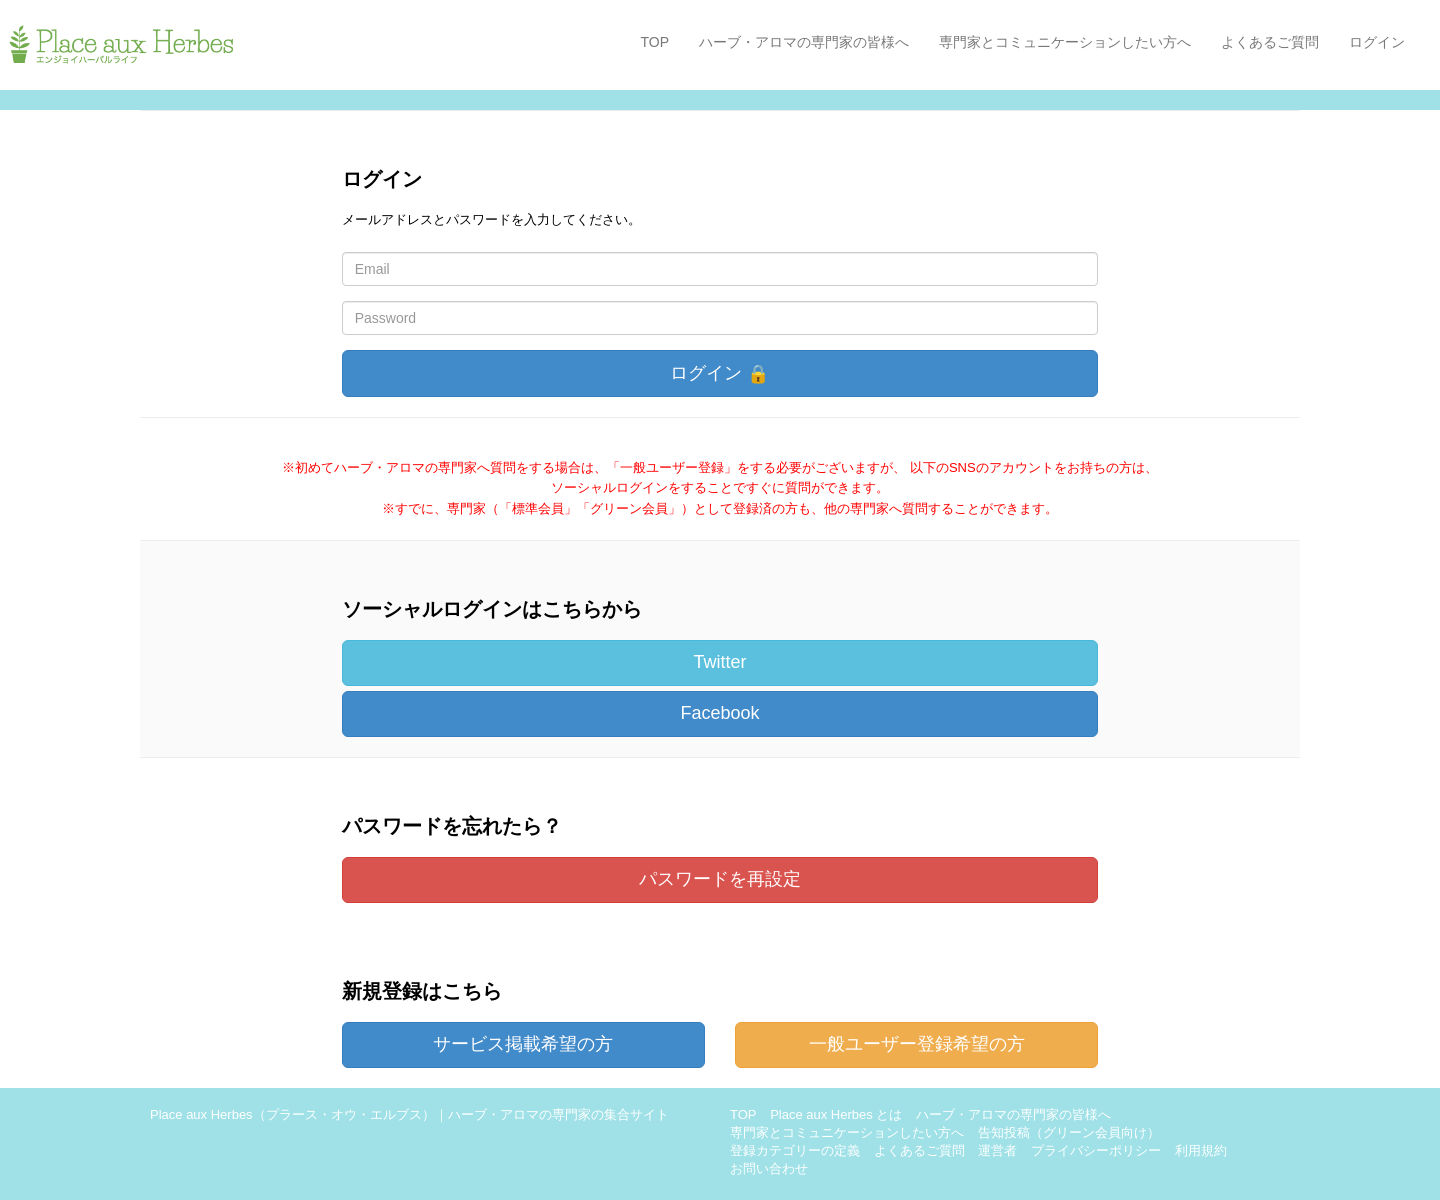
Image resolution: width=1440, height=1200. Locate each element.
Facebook (719, 713)
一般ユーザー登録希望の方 (917, 1044)
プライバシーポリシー (1096, 1150)
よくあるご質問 (1270, 42)
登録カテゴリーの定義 (795, 1150)
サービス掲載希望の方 (523, 1044)
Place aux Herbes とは (836, 1114)
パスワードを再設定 (720, 879)
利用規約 (1201, 1150)
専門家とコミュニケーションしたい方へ (1065, 42)
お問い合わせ (769, 1168)
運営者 (997, 1150)
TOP (654, 42)
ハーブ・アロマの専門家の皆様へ (804, 42)
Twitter (719, 662)
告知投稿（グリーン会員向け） (1069, 1132)
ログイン (1377, 42)
